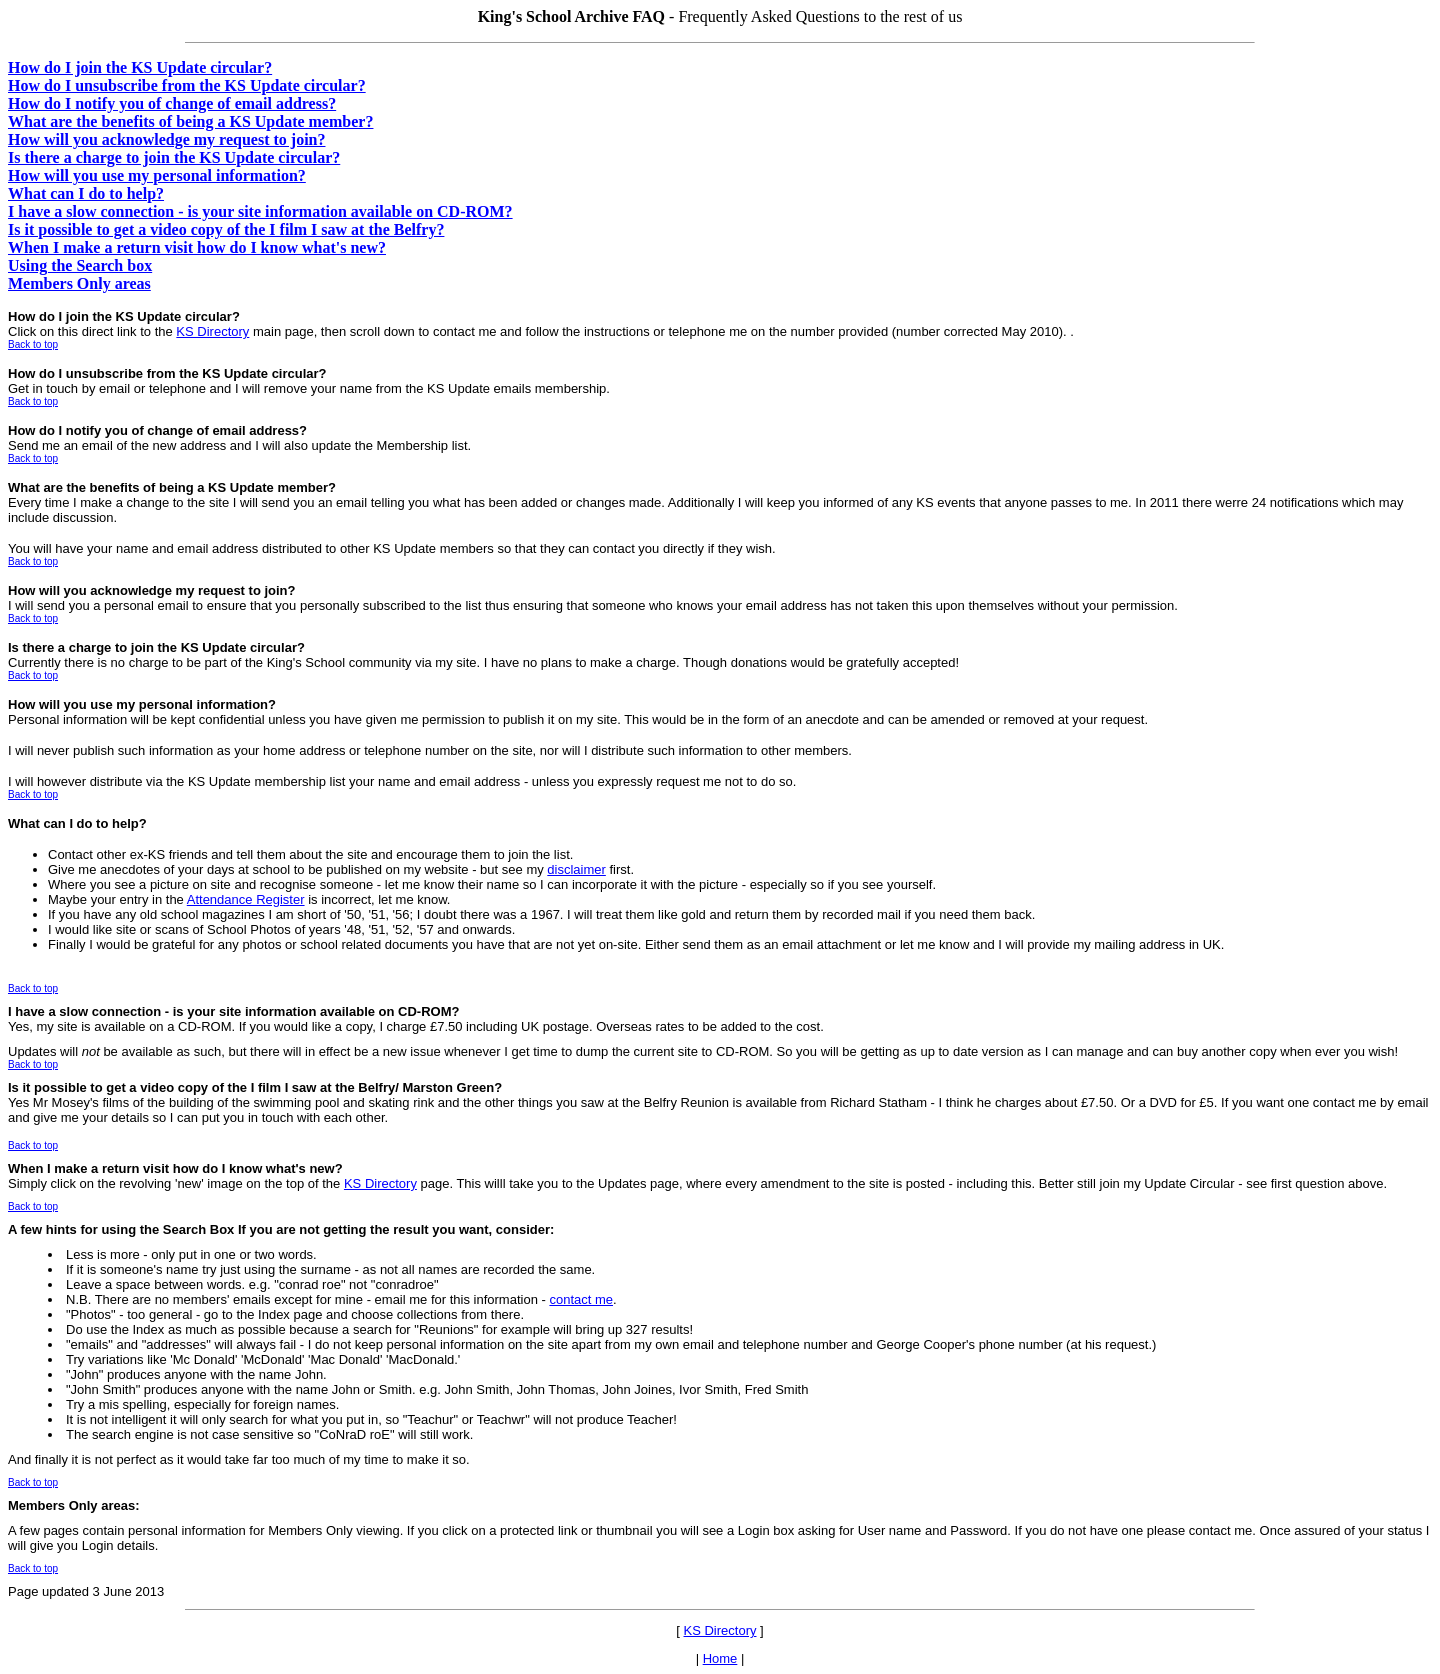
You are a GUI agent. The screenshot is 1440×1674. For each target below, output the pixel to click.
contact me (581, 1299)
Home (720, 1658)
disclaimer (576, 869)
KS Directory (212, 331)
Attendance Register (246, 899)
